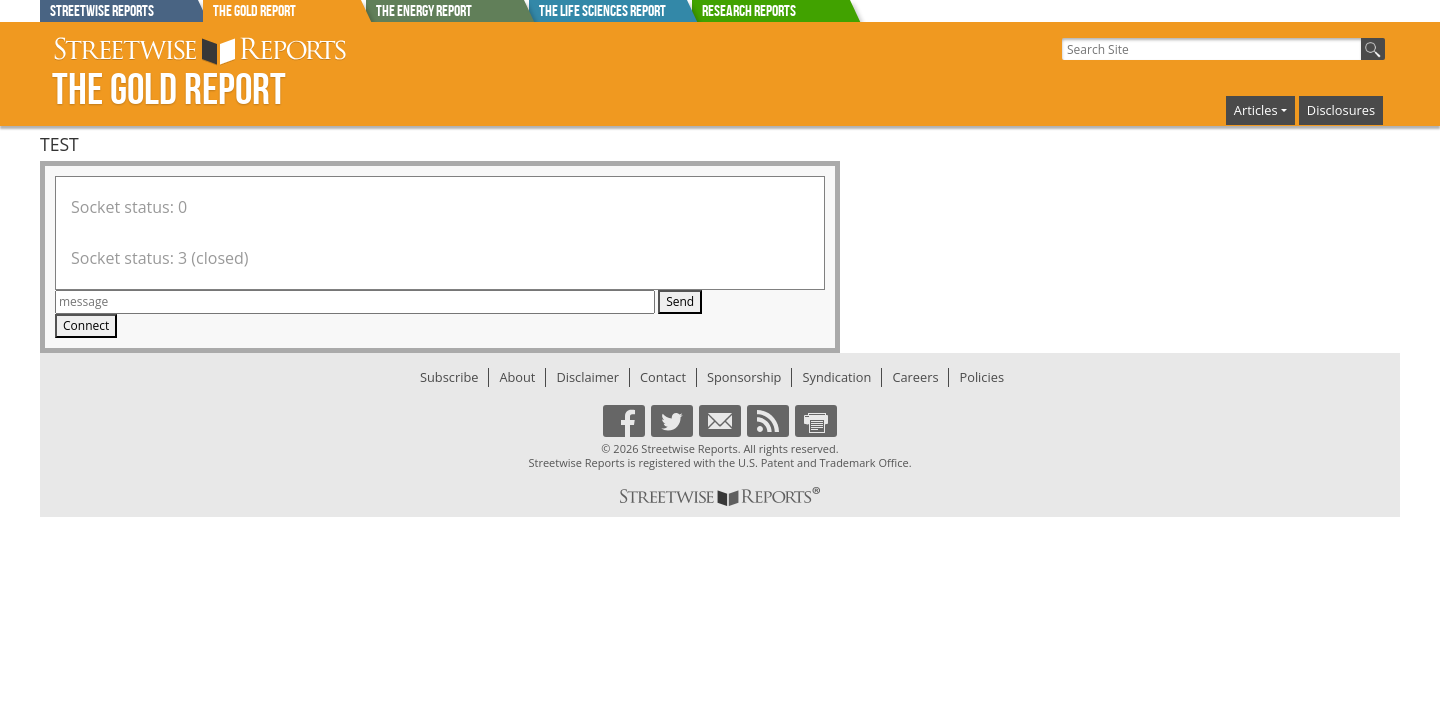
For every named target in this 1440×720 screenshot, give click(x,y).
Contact (663, 377)
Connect (86, 325)
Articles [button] (1256, 110)
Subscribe (449, 377)
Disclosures (1341, 110)
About (517, 377)
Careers (915, 377)
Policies (981, 377)
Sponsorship (744, 377)
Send (680, 301)
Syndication (836, 377)
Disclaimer (587, 377)
